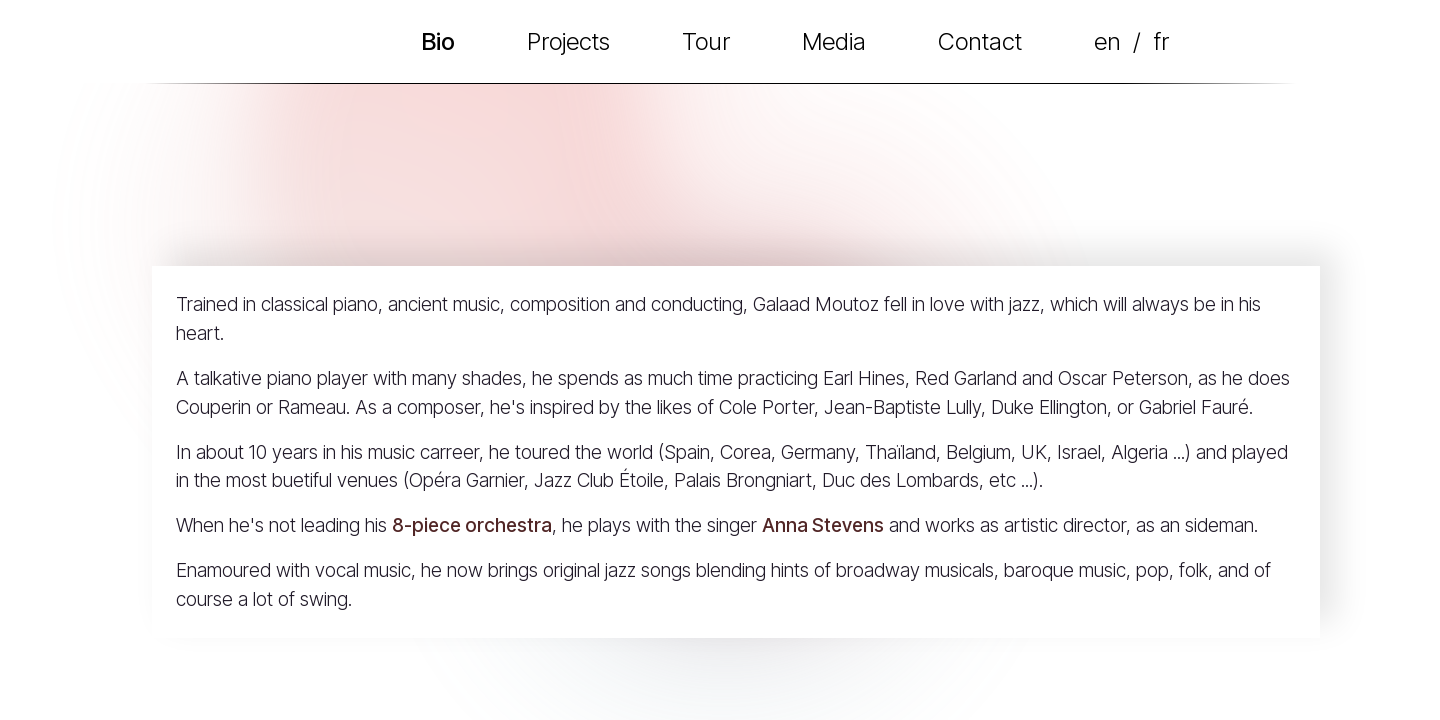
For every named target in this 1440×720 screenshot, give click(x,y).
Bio (438, 41)
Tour (706, 41)
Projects (568, 41)
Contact (980, 41)
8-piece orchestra (472, 525)
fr (1161, 41)
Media (834, 41)
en (1107, 41)
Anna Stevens (823, 525)
